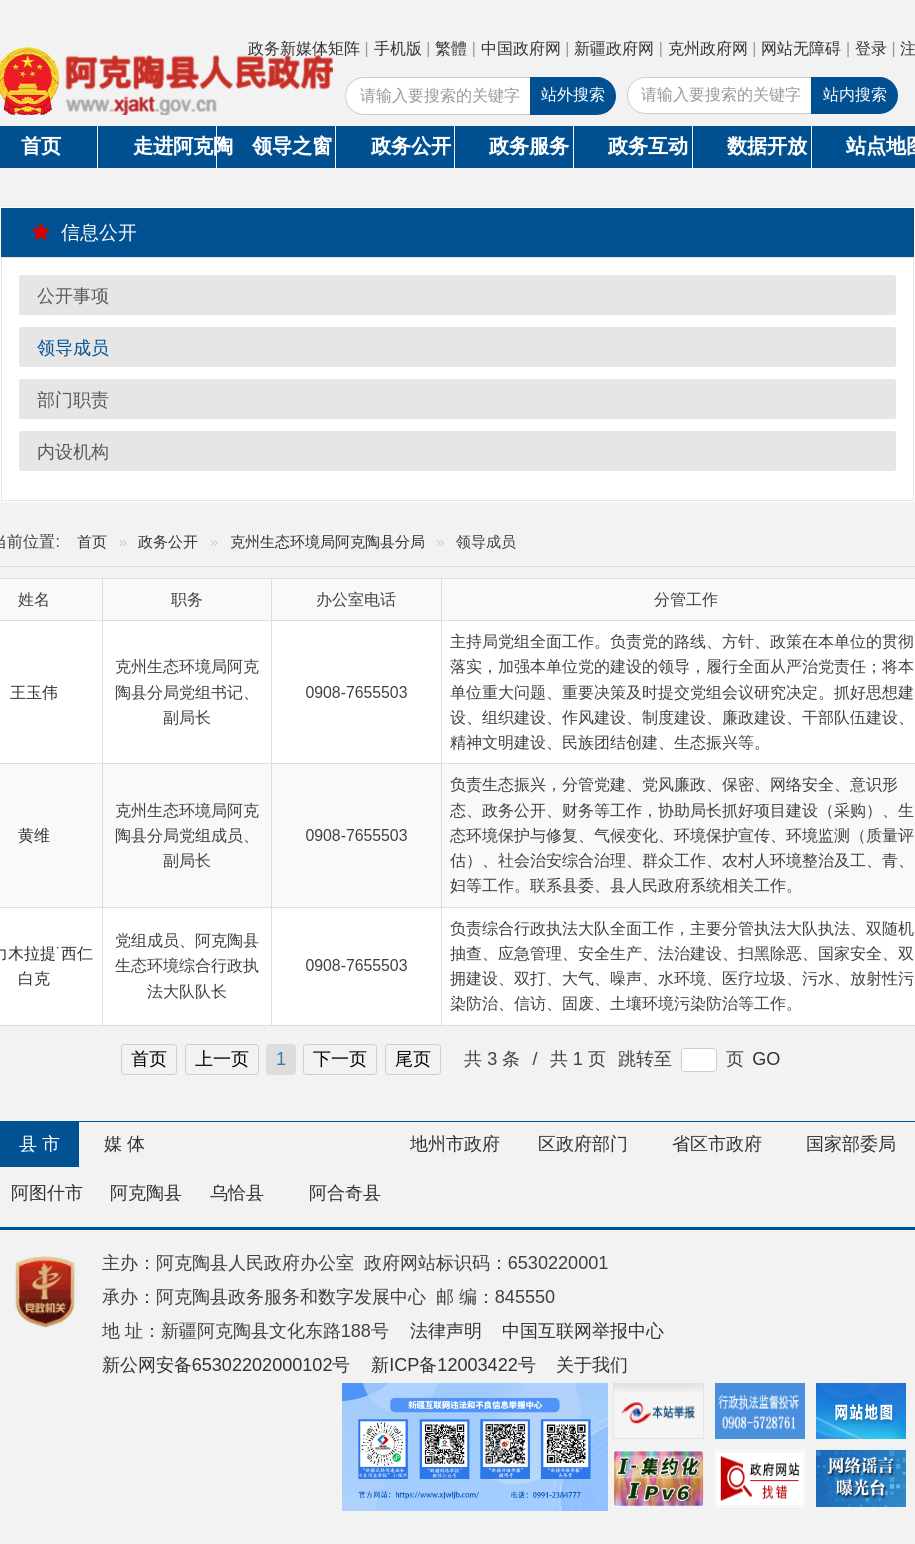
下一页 (340, 1059)
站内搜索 (855, 94)
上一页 (222, 1059)
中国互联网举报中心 (583, 1331)
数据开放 (767, 146)
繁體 (451, 48)
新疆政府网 (614, 48)
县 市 (39, 1144)
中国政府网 (521, 48)
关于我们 (592, 1365)
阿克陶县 (146, 1193)
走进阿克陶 (174, 146)
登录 (871, 48)
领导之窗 (292, 146)
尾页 (413, 1059)
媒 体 (124, 1144)
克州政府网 (708, 48)
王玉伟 (34, 692)
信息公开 (84, 232)
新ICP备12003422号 (453, 1365)
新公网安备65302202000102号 (226, 1365)
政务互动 (648, 146)
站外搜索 (573, 94)
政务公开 (411, 146)
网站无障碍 (801, 48)
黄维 (34, 835)
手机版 (398, 48)
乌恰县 (237, 1193)
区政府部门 (583, 1144)
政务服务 (529, 146)
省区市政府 (717, 1144)
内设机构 (73, 452)
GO (766, 1059)
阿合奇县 (345, 1193)
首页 (92, 541)
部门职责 (73, 400)
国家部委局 (851, 1144)
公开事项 (73, 296)
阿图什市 (47, 1193)
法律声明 (446, 1331)
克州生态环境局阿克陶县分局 (327, 541)
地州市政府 (455, 1144)
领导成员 (73, 348)
